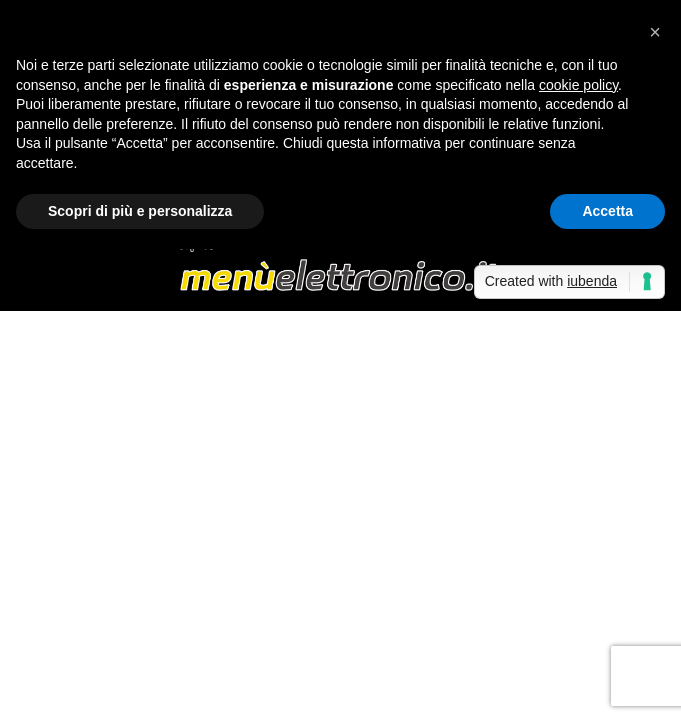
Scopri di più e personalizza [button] (140, 211)
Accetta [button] (607, 211)
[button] (655, 32)
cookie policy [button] (578, 85)
